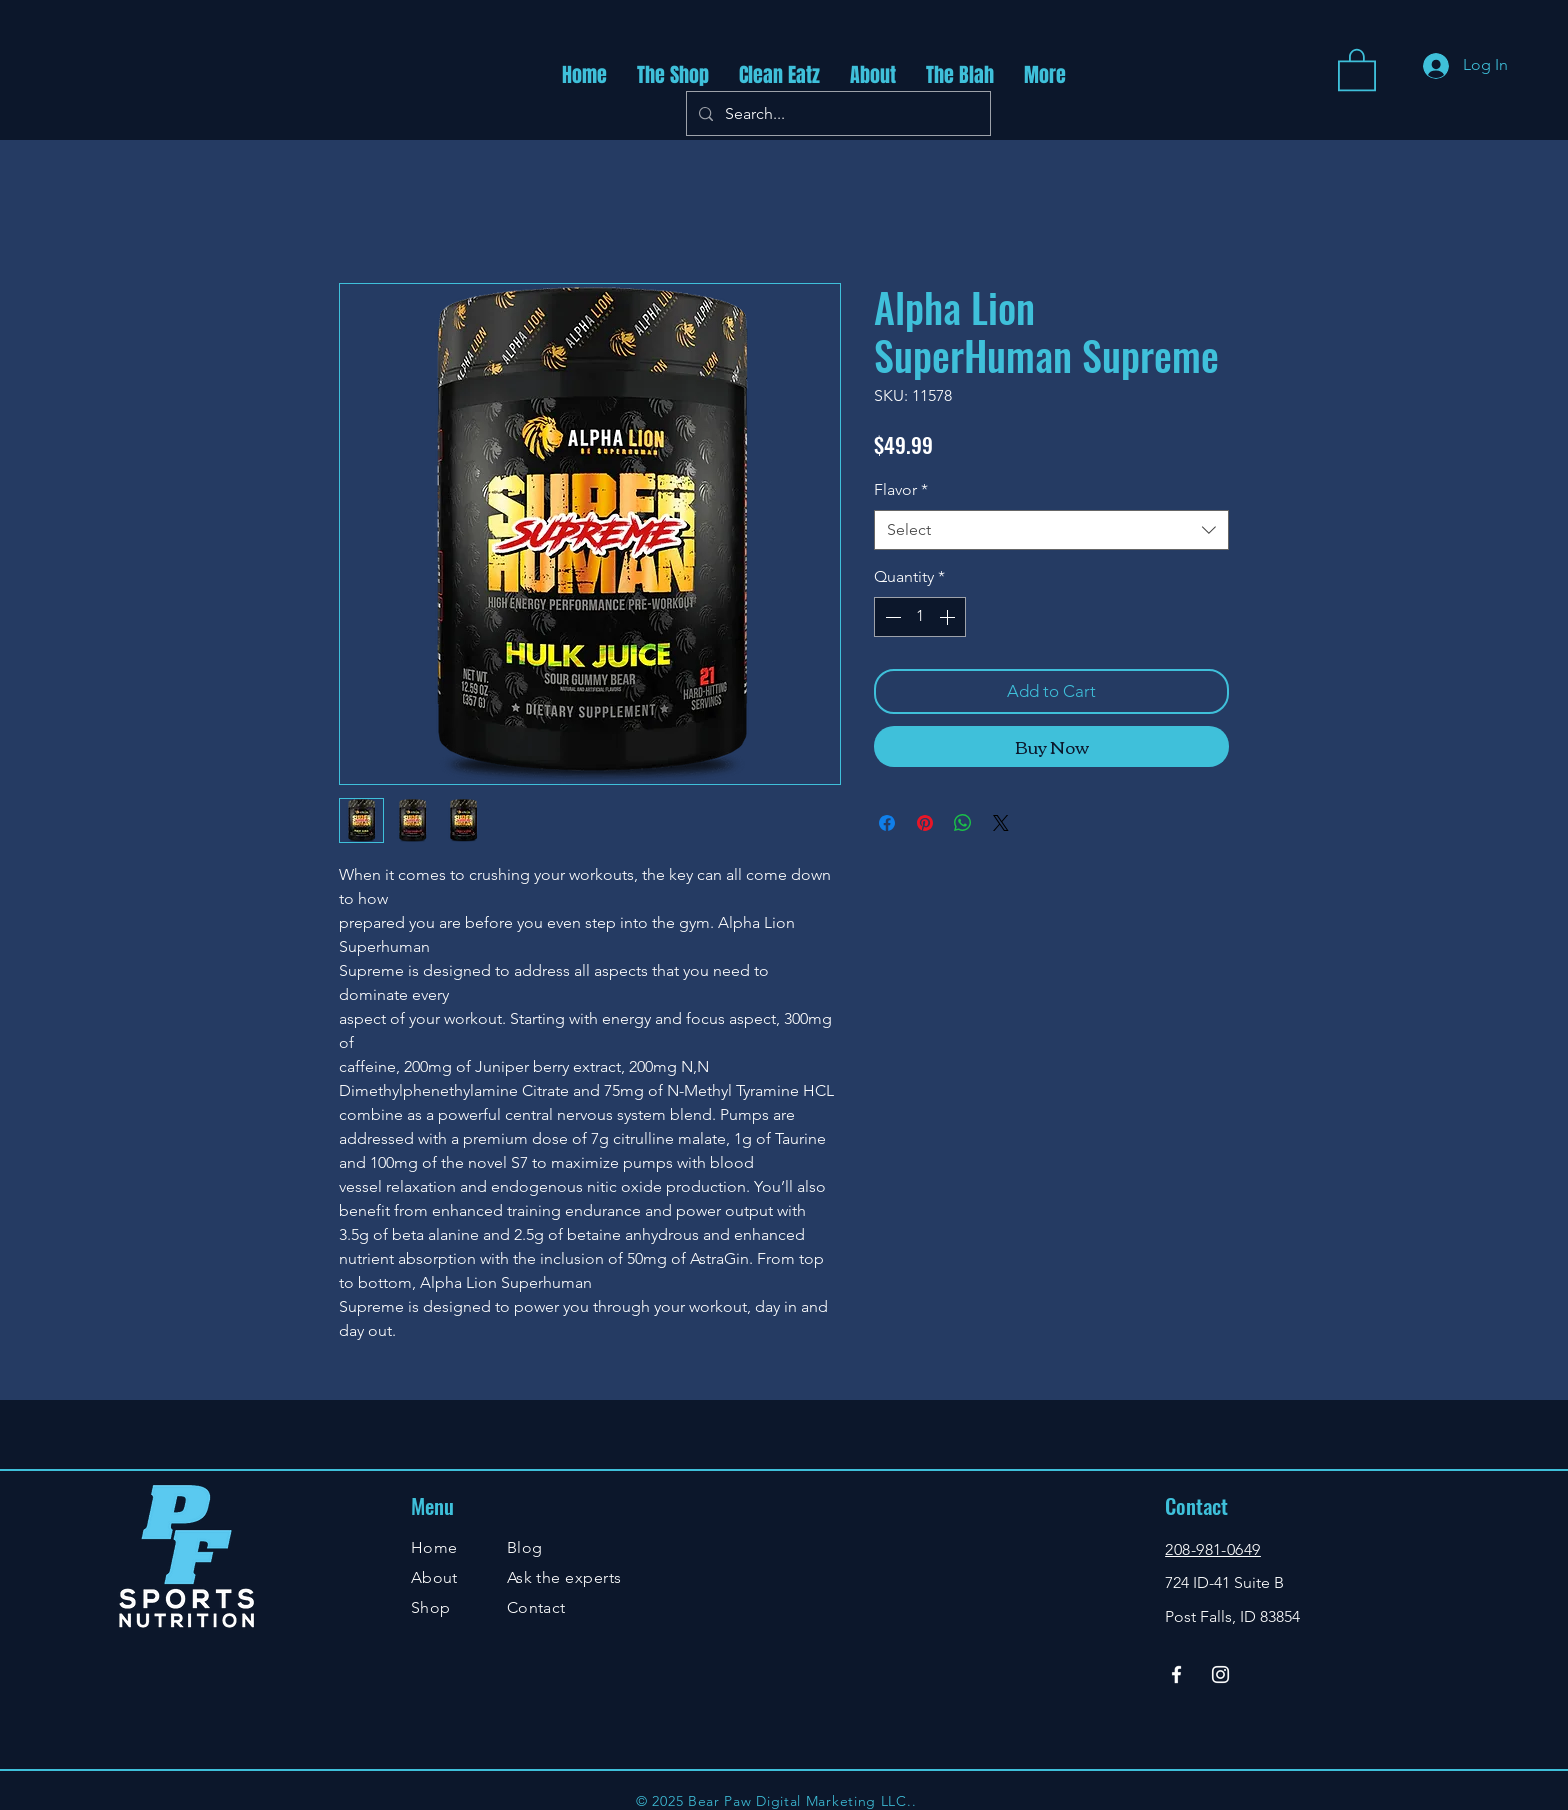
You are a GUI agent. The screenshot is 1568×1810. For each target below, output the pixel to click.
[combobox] (1051, 530)
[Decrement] (891, 617)
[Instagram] (1220, 1674)
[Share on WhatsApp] (963, 823)
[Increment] (949, 617)
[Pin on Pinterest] (925, 823)
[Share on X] (1001, 823)
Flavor (901, 489)
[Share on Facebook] (887, 823)
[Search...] (836, 113)
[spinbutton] (920, 617)
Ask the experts (564, 1577)
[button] (1357, 68)
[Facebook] (1176, 1674)
